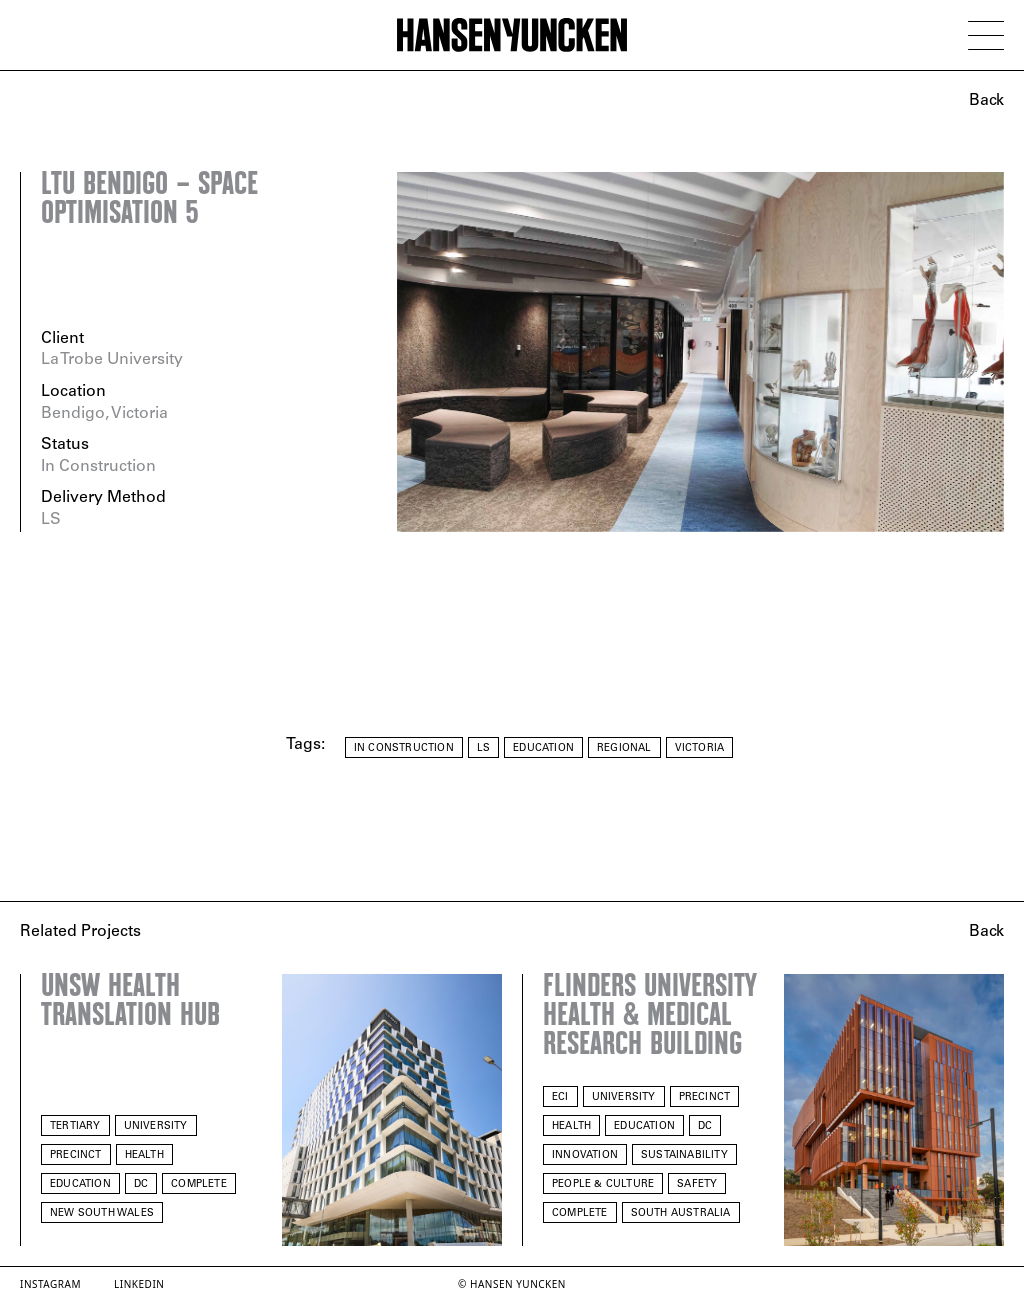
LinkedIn (139, 1284)
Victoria (700, 748)
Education (543, 748)
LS (483, 748)
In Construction (404, 748)
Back (986, 101)
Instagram (50, 1284)
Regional (624, 748)
